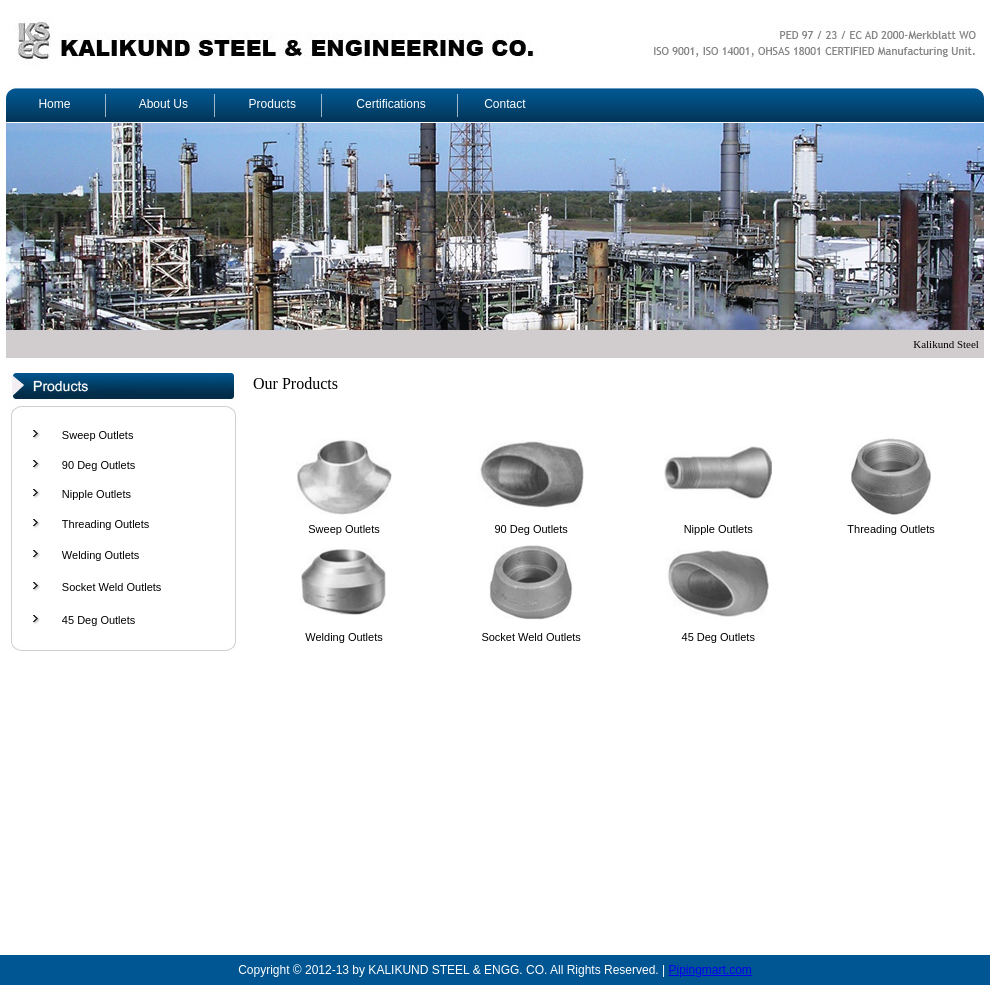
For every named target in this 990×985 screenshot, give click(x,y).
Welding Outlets (100, 555)
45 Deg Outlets (98, 620)
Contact (504, 104)
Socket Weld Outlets (111, 587)
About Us (163, 104)
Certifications (390, 104)
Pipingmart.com (709, 970)
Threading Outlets (105, 524)
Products (272, 104)
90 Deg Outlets (98, 465)
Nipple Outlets (96, 494)
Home (54, 104)
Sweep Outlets (98, 435)
